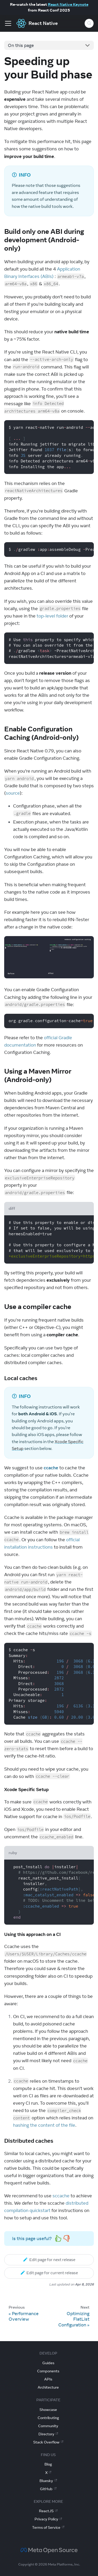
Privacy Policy (48, 2519)
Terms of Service (48, 2527)
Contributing (48, 2417)
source (13, 793)
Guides (48, 2363)
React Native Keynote (68, 4)
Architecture (48, 2387)
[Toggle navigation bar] (8, 23)
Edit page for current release (49, 2272)
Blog (48, 2464)
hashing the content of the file (44, 2125)
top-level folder (52, 616)
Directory (48, 2434)
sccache (61, 2196)
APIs (48, 2379)
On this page (21, 45)
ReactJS (48, 2511)
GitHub (48, 2489)
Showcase (48, 2409)
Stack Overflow (48, 2442)
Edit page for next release (49, 2259)
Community (48, 2426)
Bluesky (48, 2480)
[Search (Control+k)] (89, 23)
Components (48, 2371)
